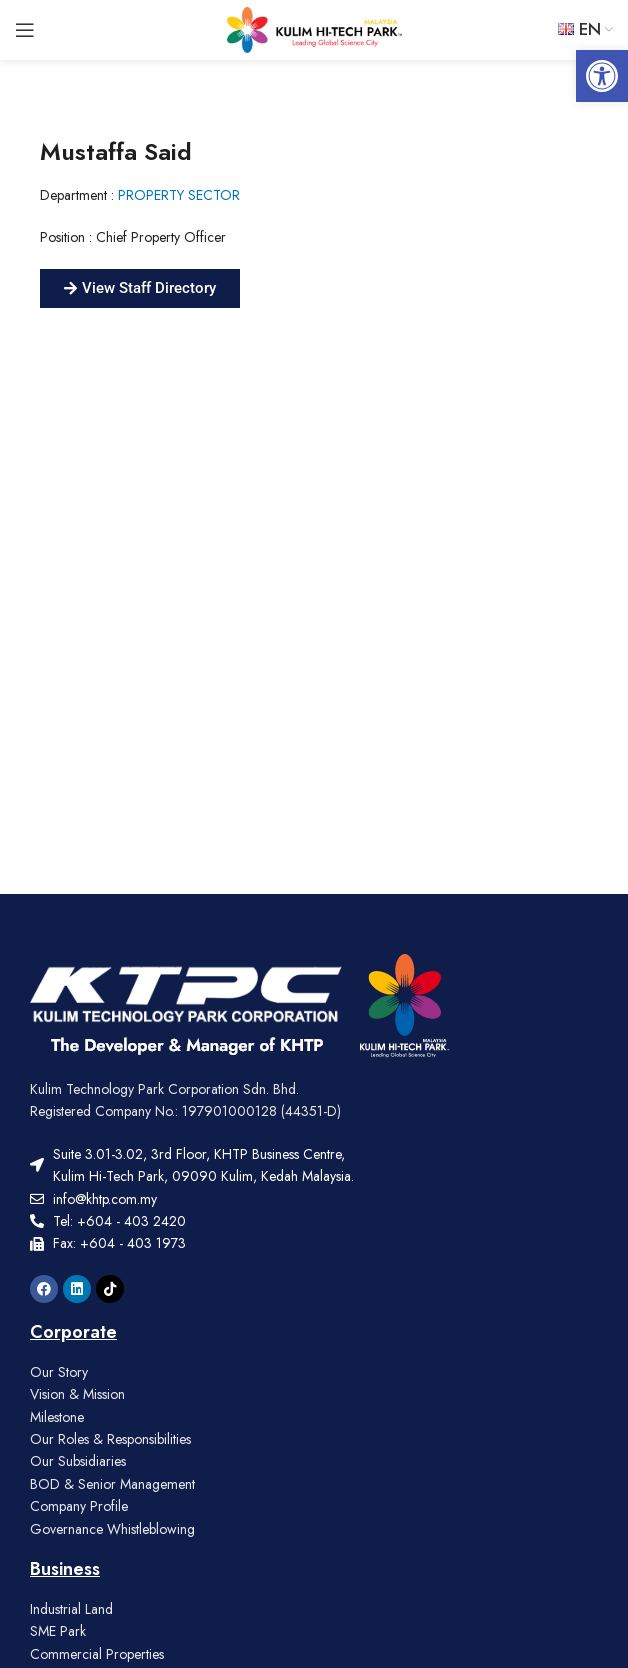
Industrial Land (71, 1609)
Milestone (57, 1417)
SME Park (58, 1631)
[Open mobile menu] (25, 30)
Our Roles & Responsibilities (110, 1439)
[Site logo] (314, 28)
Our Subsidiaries (78, 1461)
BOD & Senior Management (112, 1484)
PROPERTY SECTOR (179, 195)
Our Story (59, 1372)
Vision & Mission (77, 1394)
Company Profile (79, 1506)
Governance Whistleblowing (112, 1529)
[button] (602, 76)
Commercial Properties (97, 1654)
